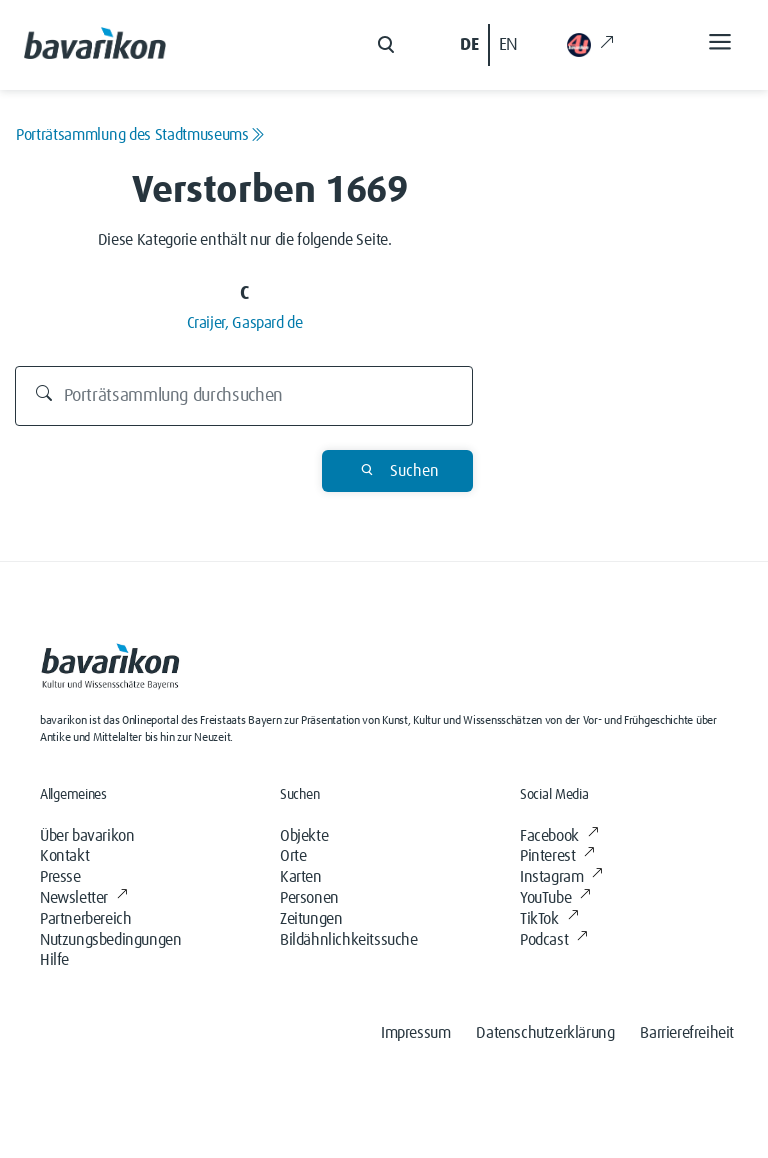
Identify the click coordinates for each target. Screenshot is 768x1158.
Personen (309, 898)
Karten (301, 877)
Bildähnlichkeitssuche (349, 940)
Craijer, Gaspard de (245, 323)
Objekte (304, 836)
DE (469, 45)
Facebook (559, 836)
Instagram (561, 877)
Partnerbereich (85, 919)
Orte (293, 856)
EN (508, 45)
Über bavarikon (87, 836)
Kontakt (64, 856)
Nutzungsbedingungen (110, 940)
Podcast (554, 940)
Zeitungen (311, 919)
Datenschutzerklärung (545, 1033)
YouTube (555, 898)
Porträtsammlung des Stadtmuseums (140, 135)
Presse (60, 877)
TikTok (549, 919)
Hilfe (54, 960)
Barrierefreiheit (687, 1033)
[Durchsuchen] (244, 396)
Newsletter (84, 898)
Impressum (415, 1033)
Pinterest (557, 856)
